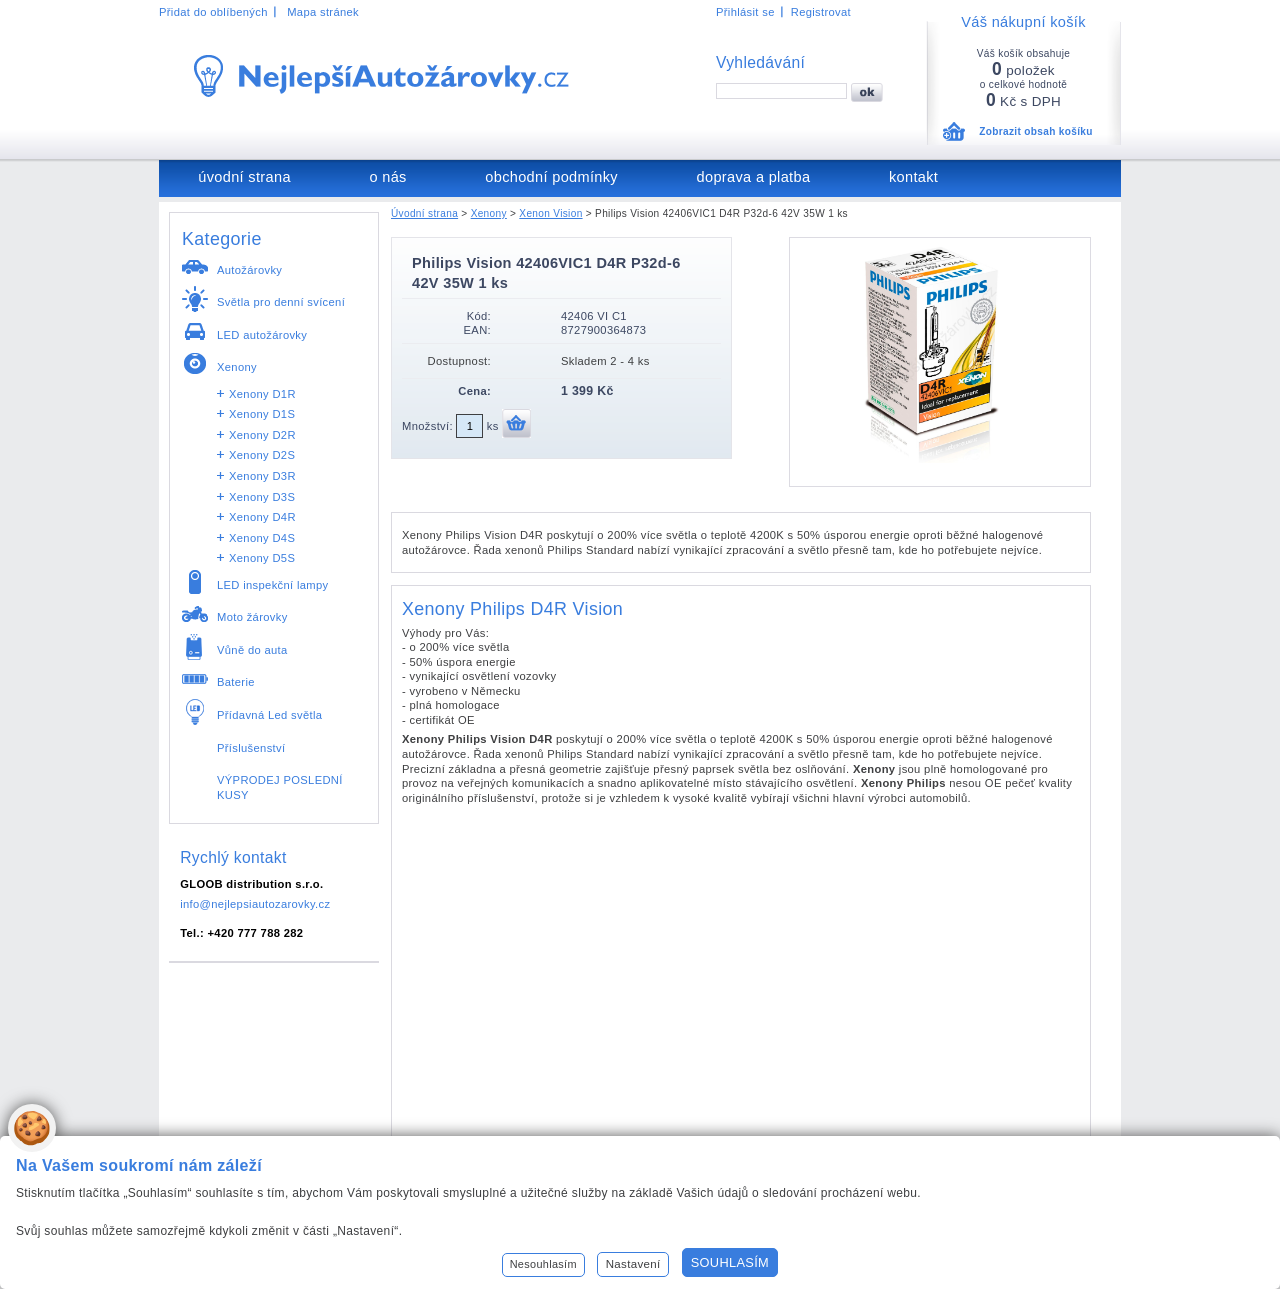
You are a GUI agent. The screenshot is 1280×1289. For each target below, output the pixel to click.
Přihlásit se (745, 12)
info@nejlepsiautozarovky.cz (255, 904)
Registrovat (821, 12)
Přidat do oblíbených (213, 12)
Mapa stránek (323, 12)
